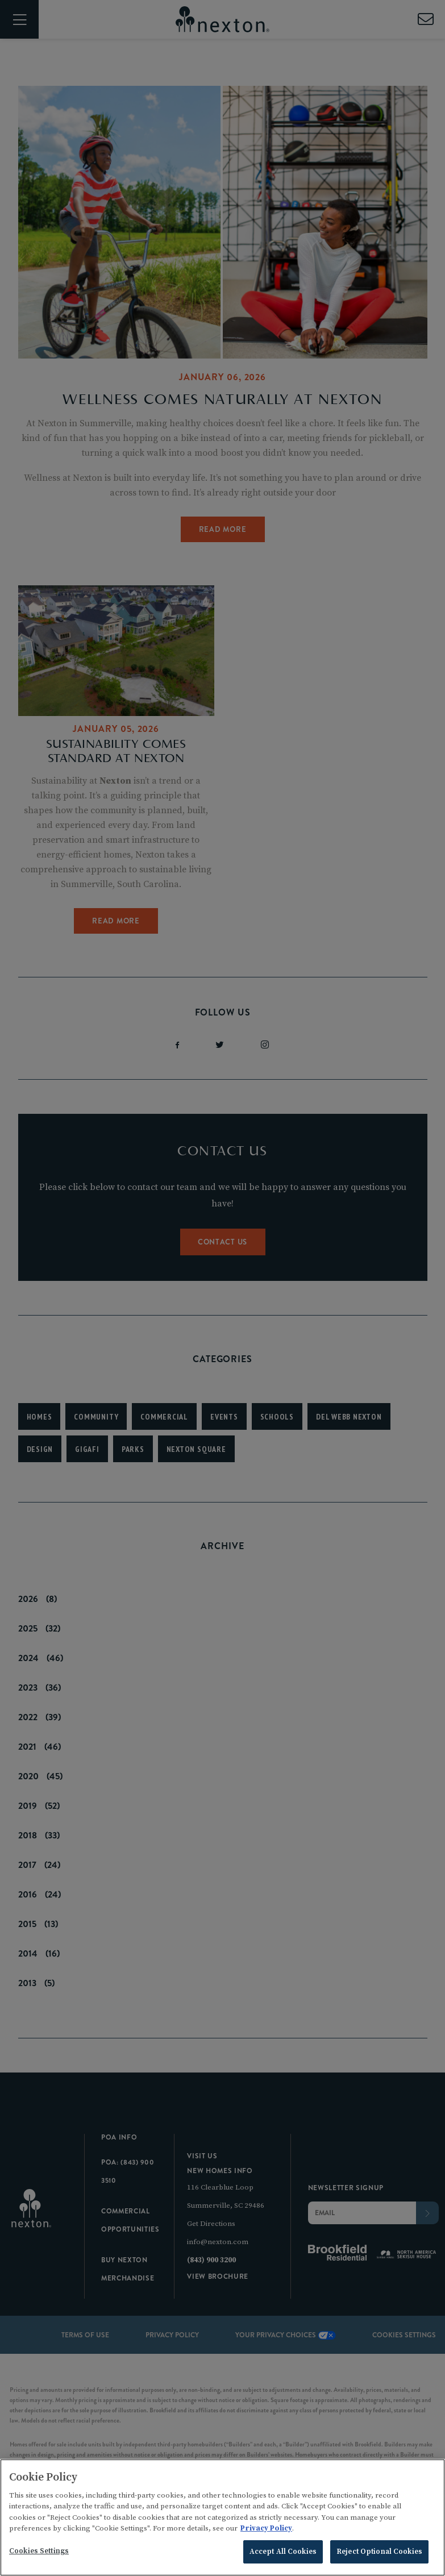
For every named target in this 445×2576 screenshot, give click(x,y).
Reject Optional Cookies (379, 2555)
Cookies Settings (39, 2555)
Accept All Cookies (283, 2555)
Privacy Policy (266, 2532)
